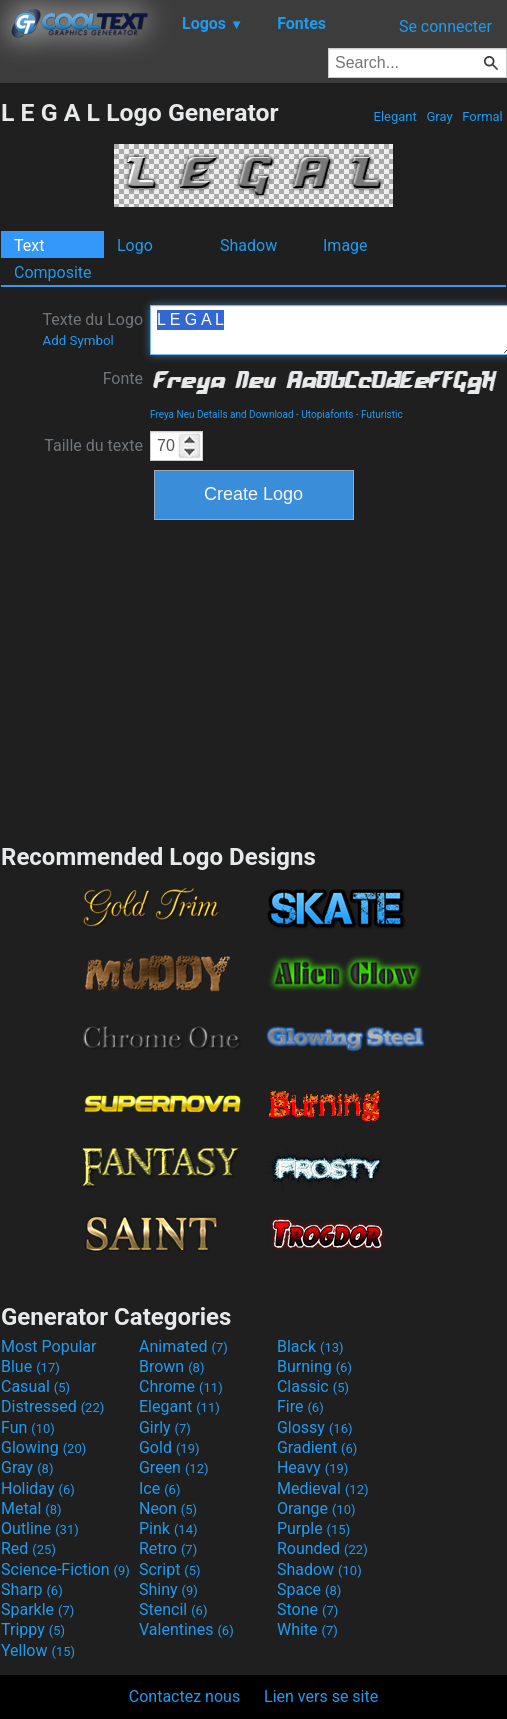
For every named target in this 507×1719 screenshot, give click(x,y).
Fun (28, 1427)
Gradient (317, 1447)
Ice (159, 1488)
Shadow (248, 245)
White (307, 1629)
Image (345, 245)
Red (28, 1548)
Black (310, 1346)
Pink (168, 1528)
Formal (482, 116)
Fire (300, 1406)
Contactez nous (184, 1696)
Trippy (33, 1629)
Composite (53, 272)
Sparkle (37, 1609)
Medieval (323, 1488)
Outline (40, 1528)
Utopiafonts (327, 414)
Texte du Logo (92, 329)
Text (29, 245)
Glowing (43, 1447)
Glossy (315, 1427)
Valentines (186, 1629)
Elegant (395, 116)
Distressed (52, 1406)
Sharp (32, 1589)
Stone (307, 1609)
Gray (439, 116)
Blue (30, 1366)
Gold (169, 1447)
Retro (168, 1548)
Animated (183, 1346)
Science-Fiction (65, 1569)
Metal (31, 1508)
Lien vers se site (321, 1696)
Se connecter (445, 26)
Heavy (312, 1467)
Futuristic (382, 414)
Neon (168, 1508)
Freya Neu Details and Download (222, 414)
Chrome (181, 1386)
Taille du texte (93, 445)
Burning (314, 1366)
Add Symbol (77, 340)
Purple (313, 1528)
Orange (316, 1508)
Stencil (173, 1609)
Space (309, 1589)
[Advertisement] (254, 679)
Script (170, 1569)
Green (174, 1467)
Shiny (168, 1589)
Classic (313, 1386)
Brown (171, 1366)
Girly (165, 1427)
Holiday (38, 1488)
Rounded (322, 1548)
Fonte (123, 378)
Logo (135, 245)
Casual (35, 1386)
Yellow (38, 1650)
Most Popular (49, 1346)
